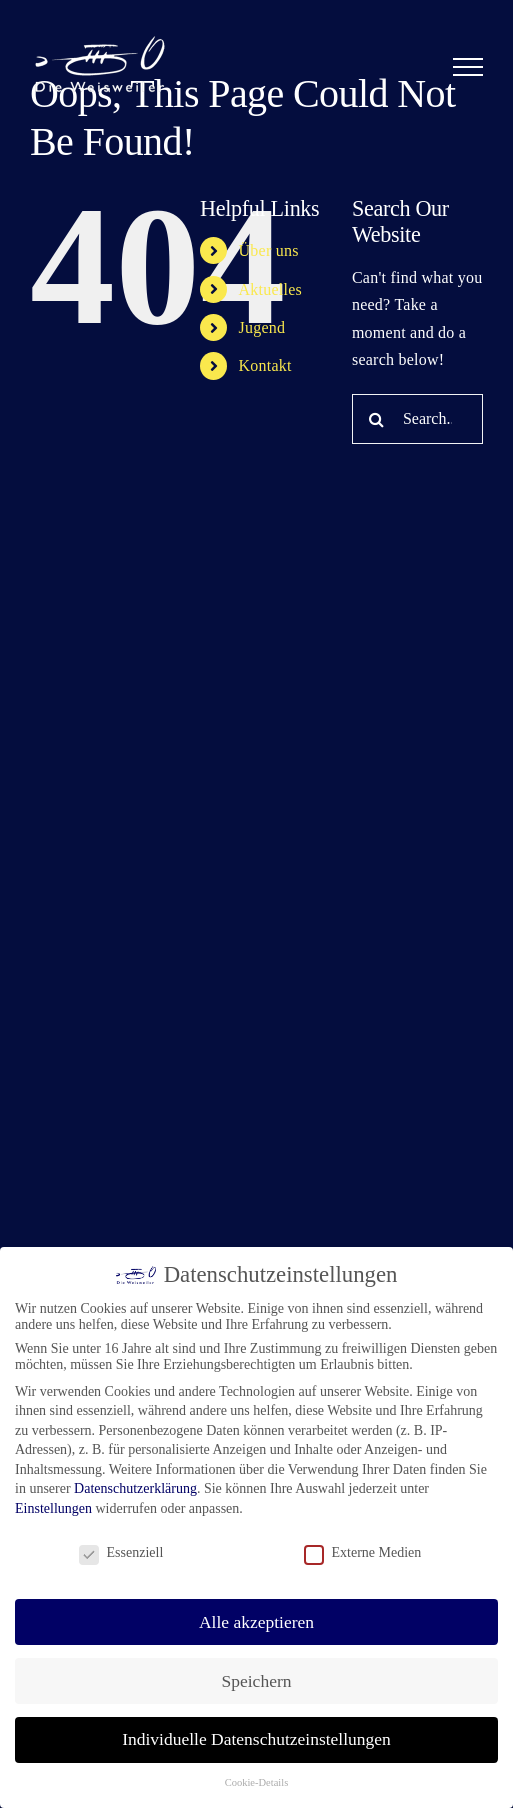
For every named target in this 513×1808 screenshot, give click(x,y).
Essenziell (121, 1553)
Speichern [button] (257, 1681)
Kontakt (265, 365)
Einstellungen (53, 1508)
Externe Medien (363, 1553)
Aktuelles (270, 289)
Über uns (269, 250)
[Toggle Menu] (468, 67)
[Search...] (417, 419)
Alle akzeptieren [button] (256, 1622)
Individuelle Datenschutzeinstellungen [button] (256, 1739)
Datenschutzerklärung (135, 1488)
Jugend (262, 327)
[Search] (377, 419)
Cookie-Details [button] (257, 1782)
